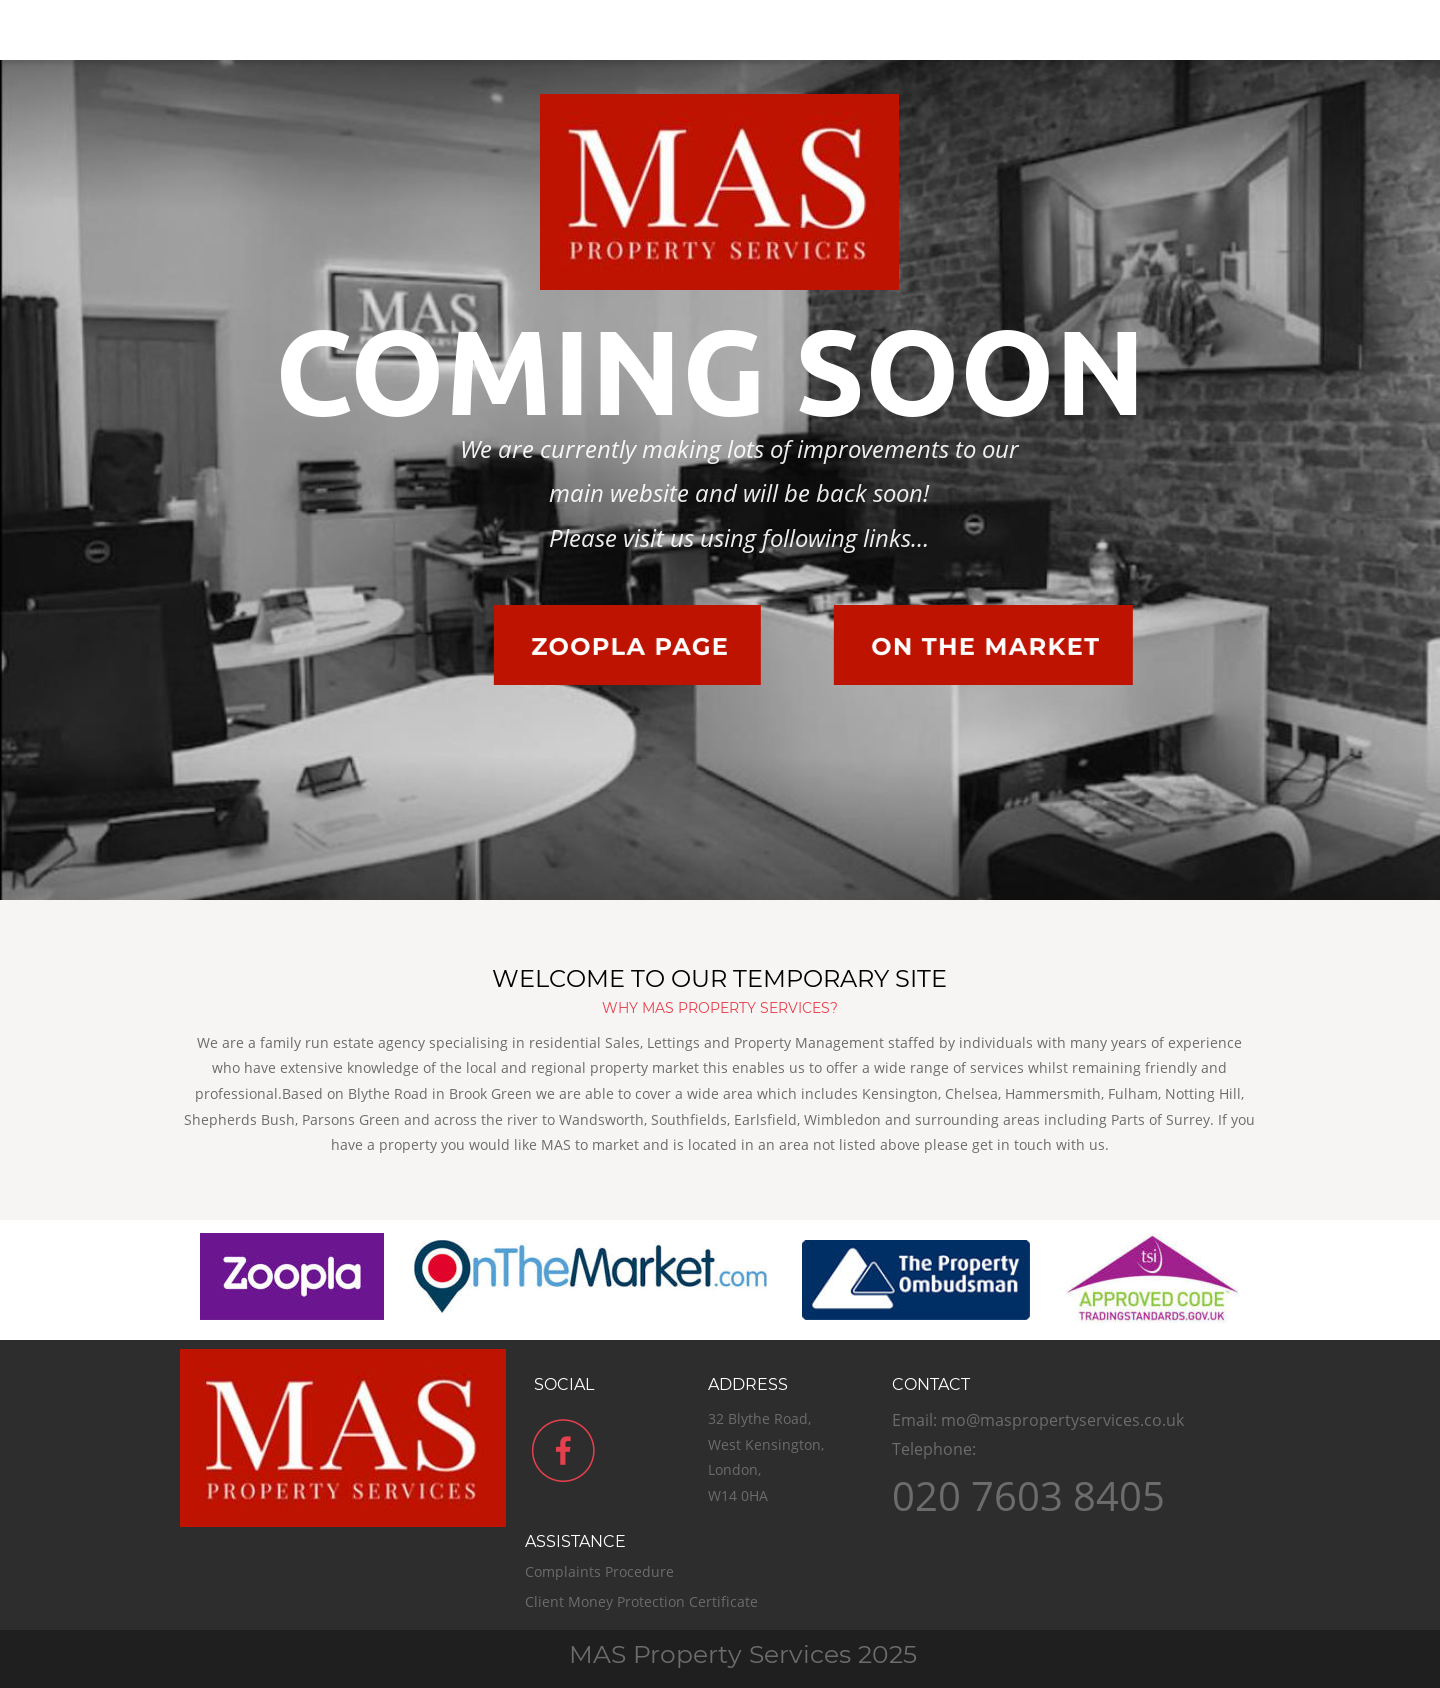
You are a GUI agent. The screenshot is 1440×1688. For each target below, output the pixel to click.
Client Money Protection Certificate (643, 1601)
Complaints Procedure (601, 1571)
